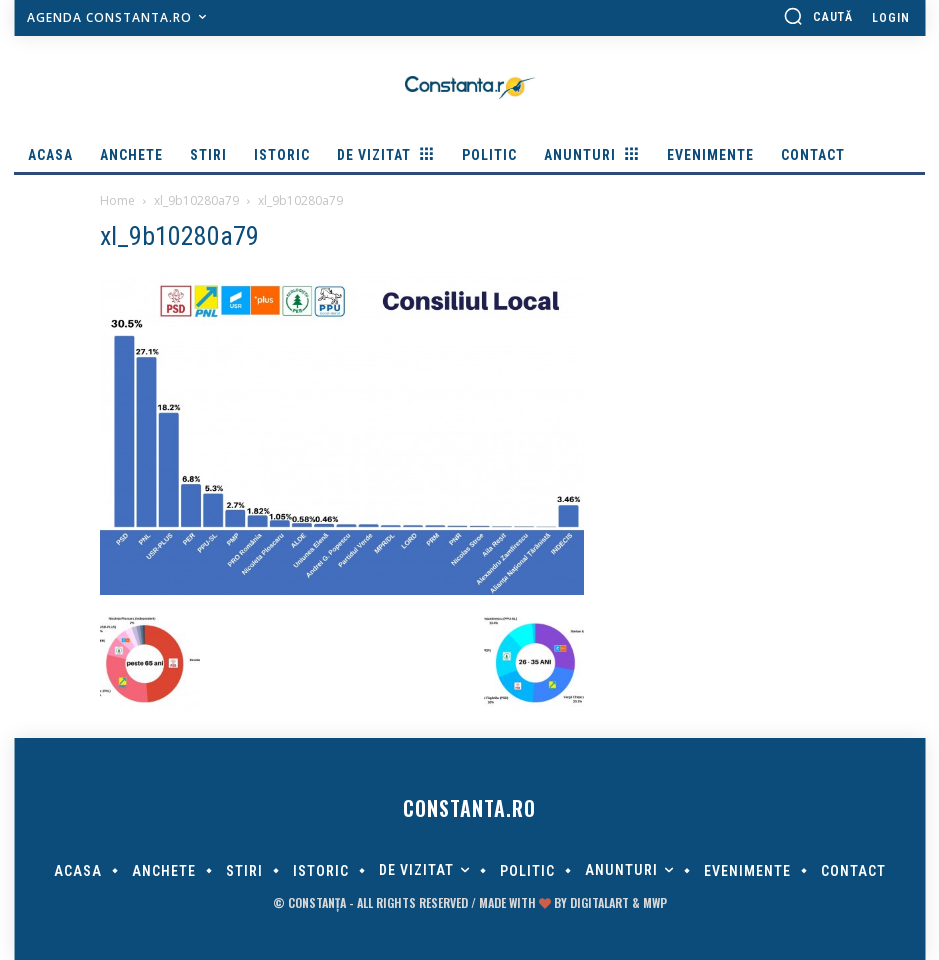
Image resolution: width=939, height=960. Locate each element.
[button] (818, 16)
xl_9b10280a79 (196, 200)
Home (117, 200)
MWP (655, 902)
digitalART (599, 902)
